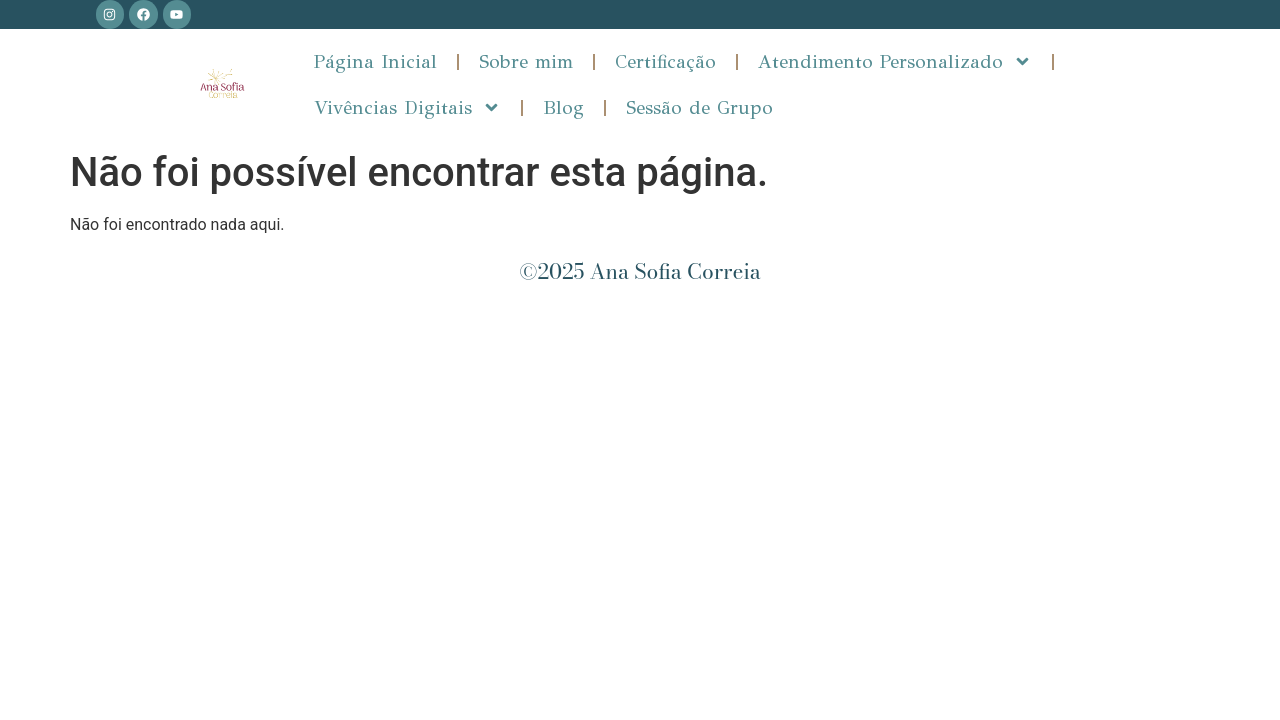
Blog (563, 107)
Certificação (665, 61)
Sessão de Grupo (699, 107)
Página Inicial (375, 61)
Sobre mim (526, 61)
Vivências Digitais (407, 107)
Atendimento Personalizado (895, 61)
